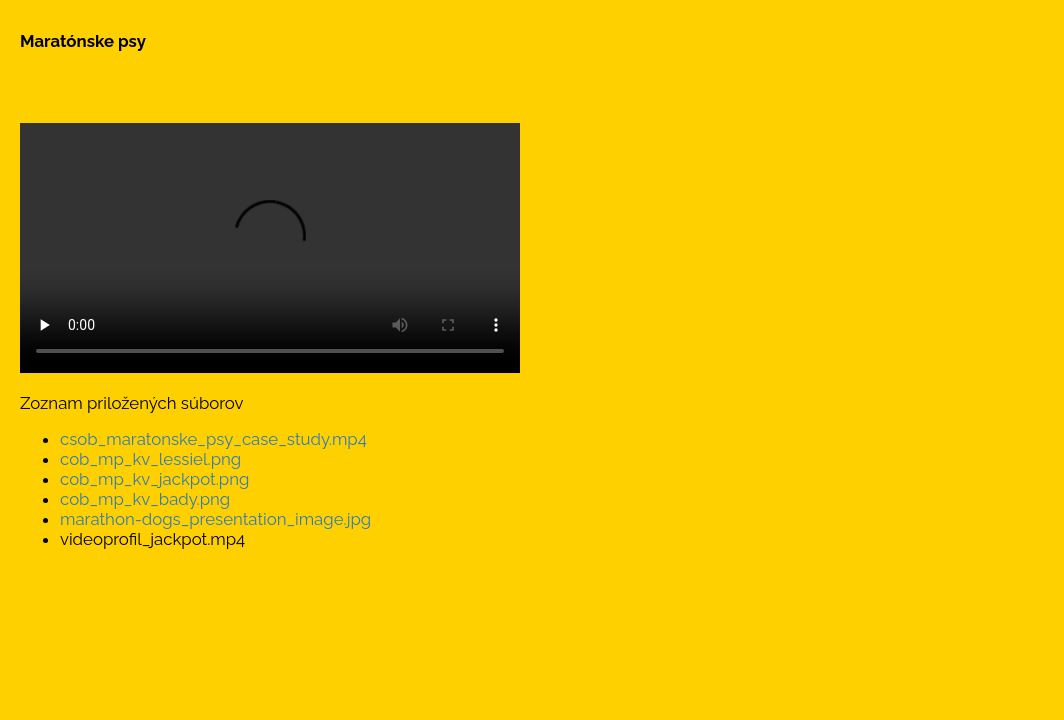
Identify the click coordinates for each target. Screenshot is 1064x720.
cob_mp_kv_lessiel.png (150, 459)
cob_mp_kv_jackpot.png (154, 479)
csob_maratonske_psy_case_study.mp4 (213, 439)
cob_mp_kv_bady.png (145, 499)
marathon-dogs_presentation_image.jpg (215, 519)
